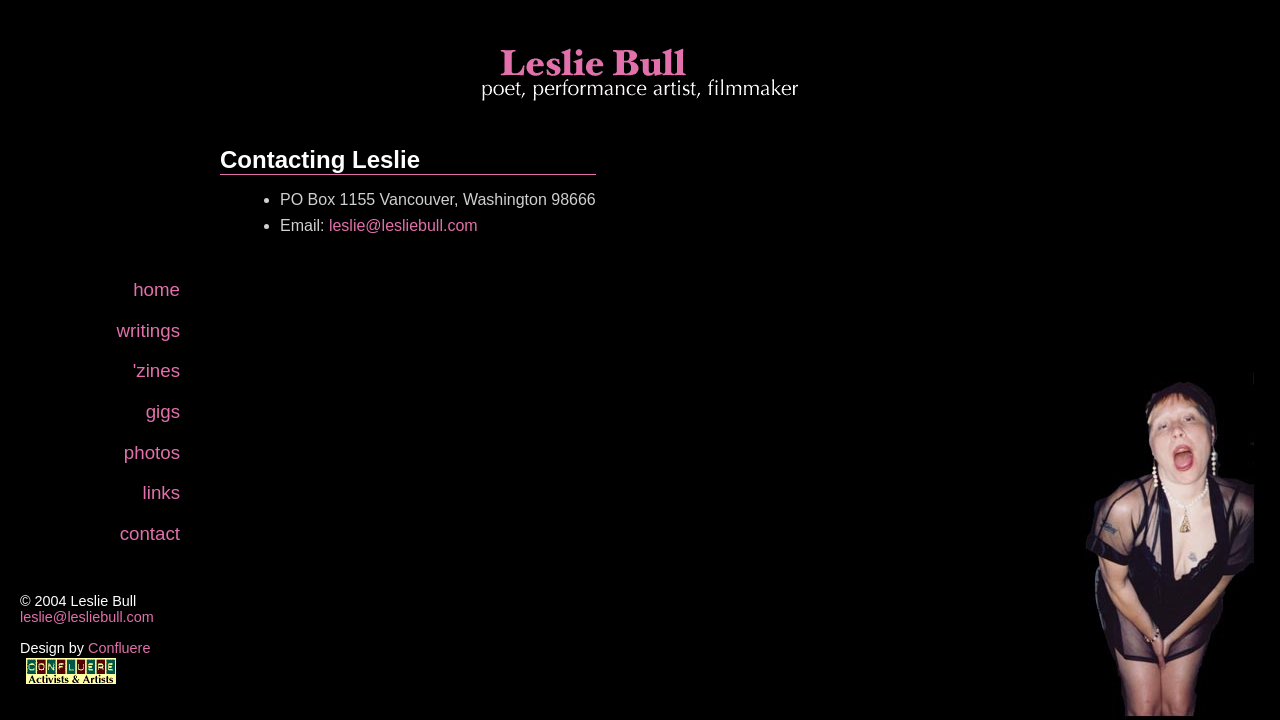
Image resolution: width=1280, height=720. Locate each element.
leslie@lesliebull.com (87, 617)
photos (152, 452)
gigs (163, 411)
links (161, 492)
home (156, 289)
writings (148, 330)
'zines (156, 370)
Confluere (119, 648)
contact (150, 533)
